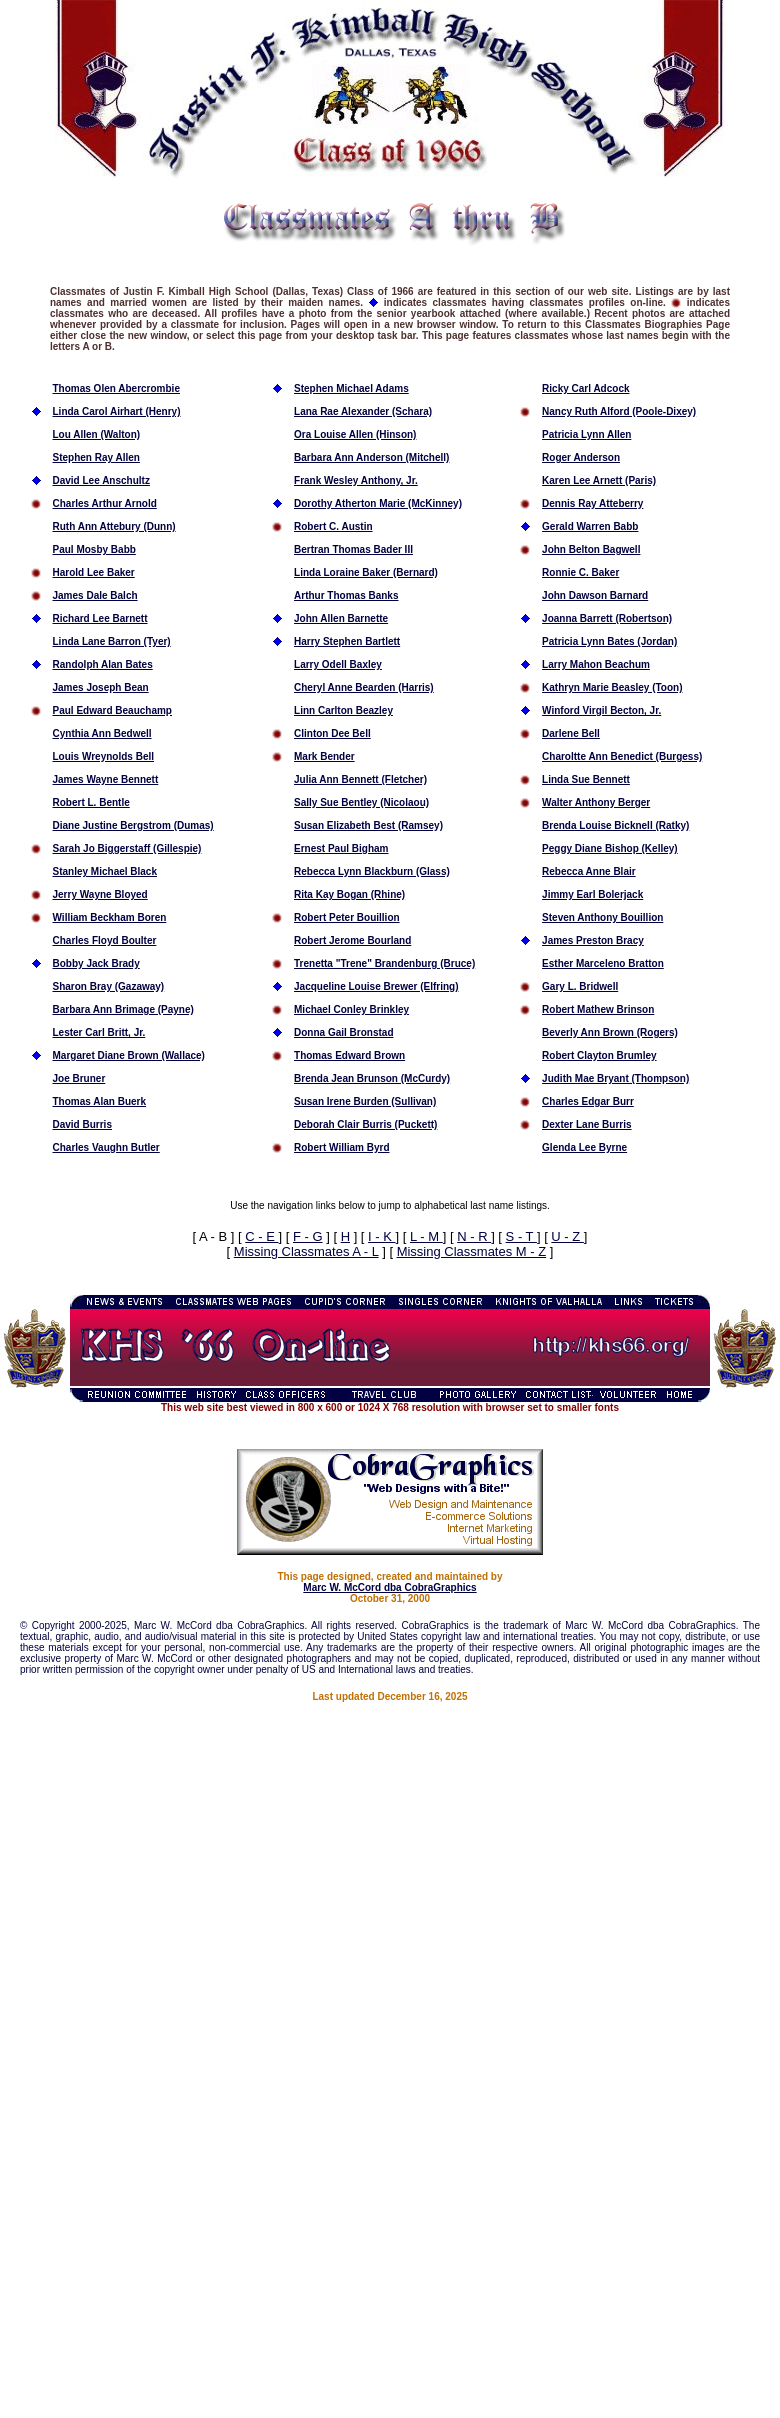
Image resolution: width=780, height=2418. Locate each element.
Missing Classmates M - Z (472, 1251)
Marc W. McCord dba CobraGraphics (389, 1587)
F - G (308, 1236)
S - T (521, 1236)
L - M (426, 1236)
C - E (261, 1236)
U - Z (567, 1236)
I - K (381, 1236)
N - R (474, 1236)
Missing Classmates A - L (306, 1251)
